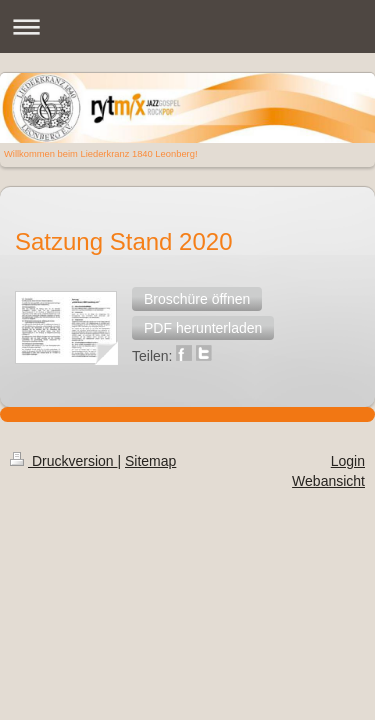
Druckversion (63, 375)
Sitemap (150, 375)
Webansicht (328, 395)
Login (348, 375)
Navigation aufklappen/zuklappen (187, 26)
